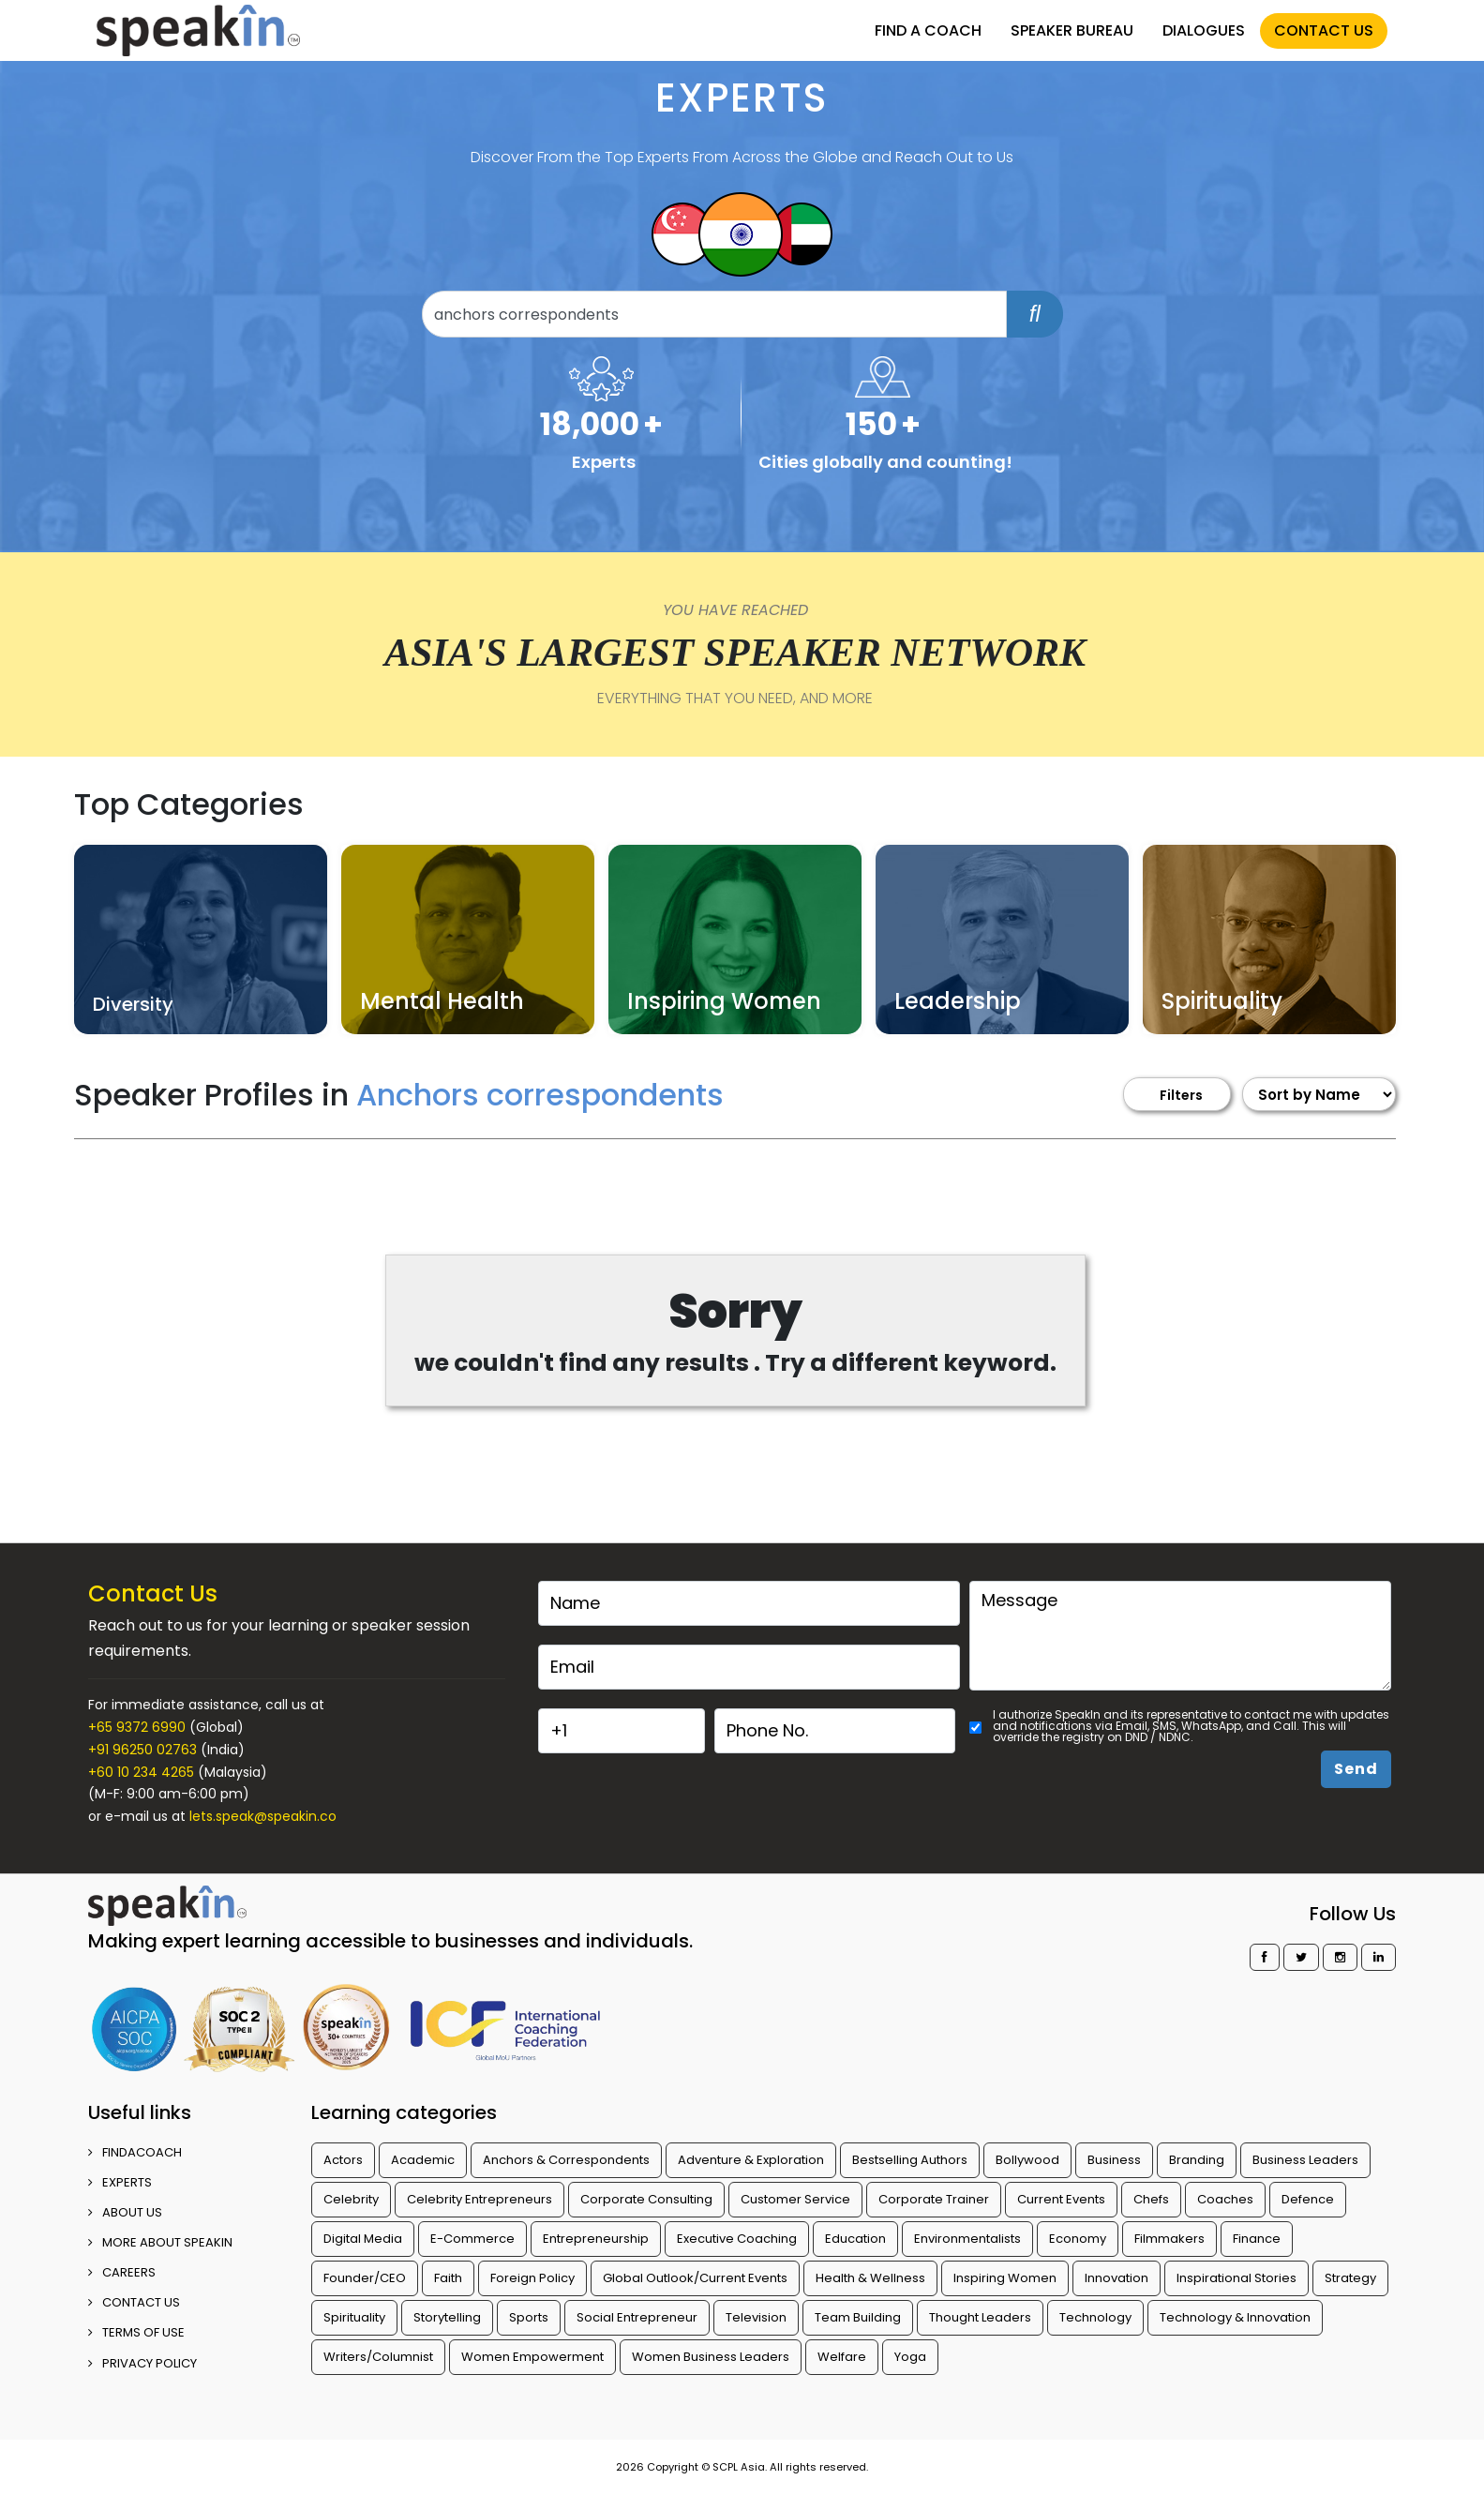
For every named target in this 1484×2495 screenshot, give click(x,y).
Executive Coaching (737, 2238)
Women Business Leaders (710, 2357)
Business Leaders (1305, 2160)
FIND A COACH (928, 30)
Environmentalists (967, 2238)
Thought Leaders (980, 2317)
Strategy (1350, 2278)
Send (1356, 1769)
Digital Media (362, 2238)
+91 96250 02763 (142, 1749)
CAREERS (122, 2272)
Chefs (1151, 2199)
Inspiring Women (1005, 2278)
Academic (423, 2160)
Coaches (1225, 2199)
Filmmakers (1169, 2238)
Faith (448, 2278)
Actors (343, 2160)
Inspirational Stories (1237, 2278)
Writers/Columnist (378, 2357)
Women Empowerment (532, 2357)
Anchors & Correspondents (566, 2160)
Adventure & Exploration (751, 2160)
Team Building (858, 2317)
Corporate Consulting (646, 2199)
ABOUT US (125, 2212)
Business (1114, 2160)
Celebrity (351, 2199)
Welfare (841, 2357)
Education (855, 2238)
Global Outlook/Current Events (695, 2278)
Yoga (910, 2357)
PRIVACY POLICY (142, 2363)
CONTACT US (1323, 30)
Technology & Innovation (1235, 2317)
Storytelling (447, 2317)
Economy (1077, 2238)
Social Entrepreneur (637, 2317)
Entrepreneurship (596, 2238)
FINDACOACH (135, 2152)
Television (756, 2317)
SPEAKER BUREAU (1072, 30)
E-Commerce (472, 2238)
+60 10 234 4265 (141, 1772)
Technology (1095, 2317)
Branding (1196, 2160)
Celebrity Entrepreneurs (479, 2199)
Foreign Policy (532, 2278)
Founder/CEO (364, 2278)
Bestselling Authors (909, 2160)
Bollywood (1027, 2160)
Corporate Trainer (933, 2199)
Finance (1257, 2238)
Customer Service (795, 2199)
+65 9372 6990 (137, 1727)
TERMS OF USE (136, 2332)
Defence (1308, 2199)
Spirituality (354, 2317)
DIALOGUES (1203, 30)
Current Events (1061, 2199)
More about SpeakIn (160, 2242)
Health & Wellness (870, 2278)
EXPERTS (120, 2182)
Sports (528, 2317)
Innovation (1116, 2278)
